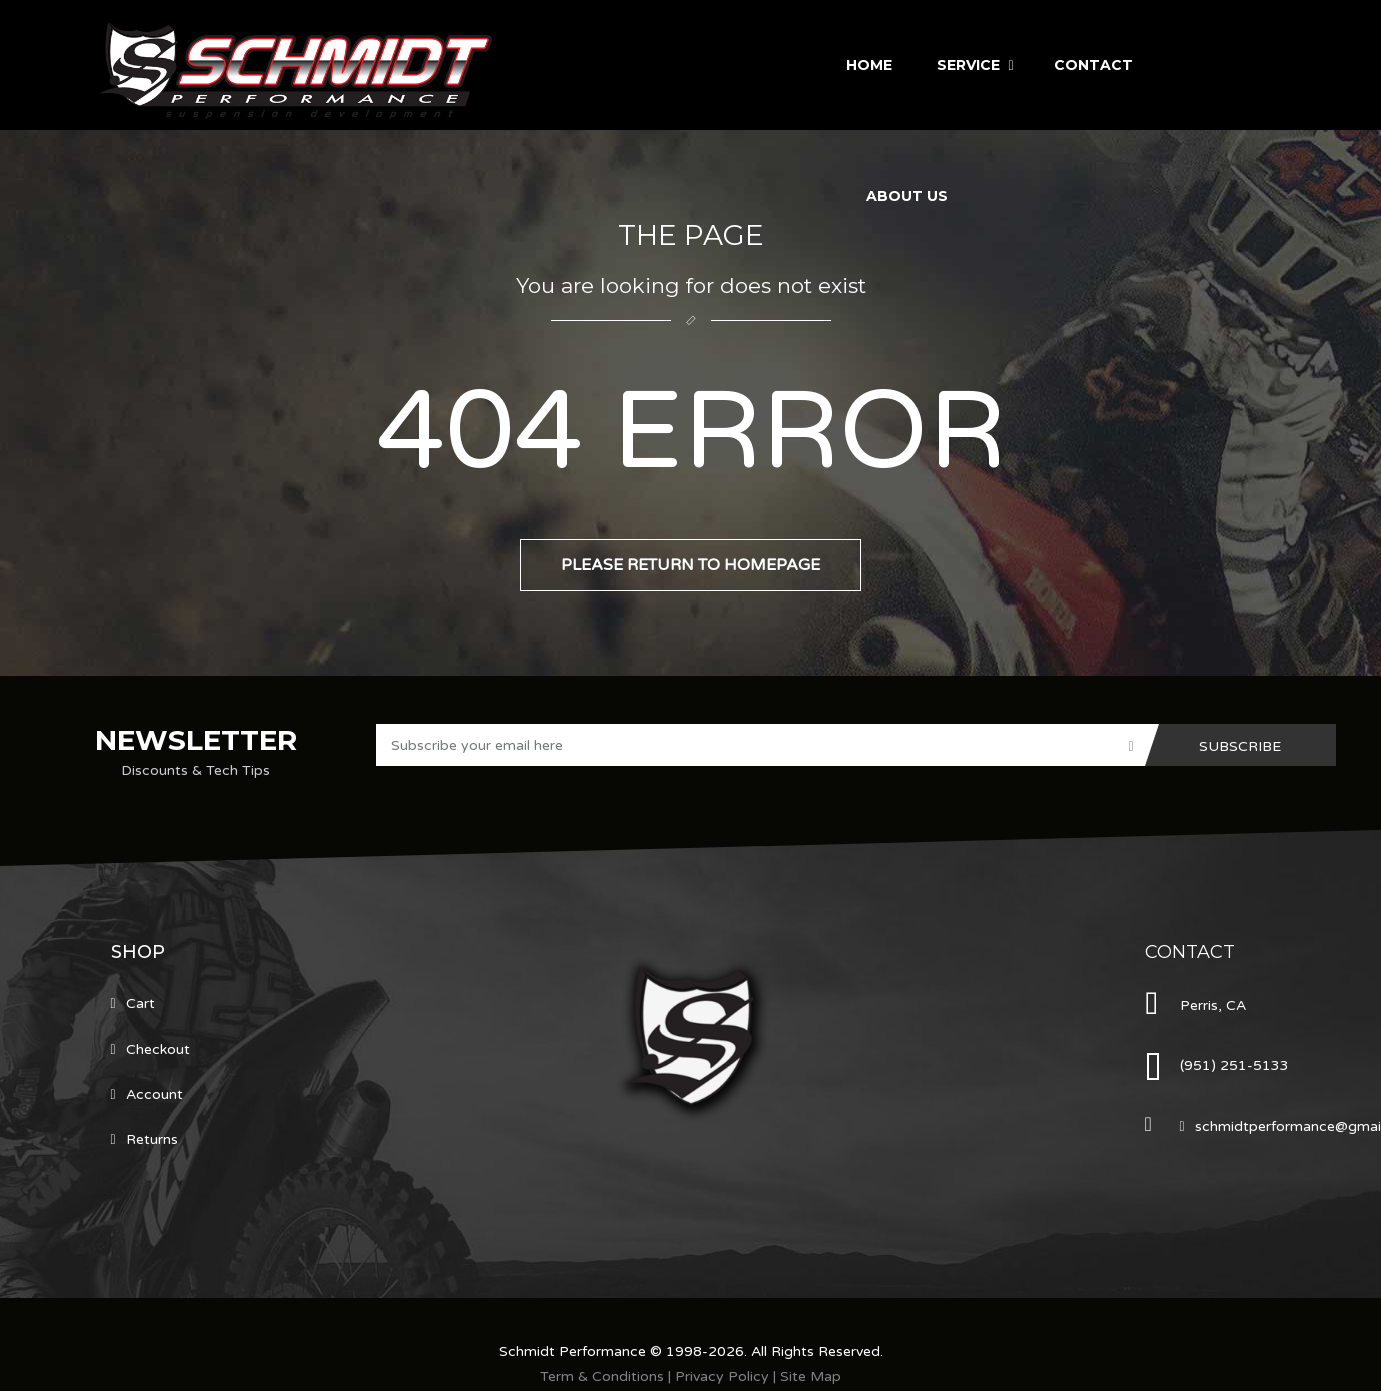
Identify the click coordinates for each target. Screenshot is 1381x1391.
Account (154, 1094)
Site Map (810, 1376)
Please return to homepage (690, 565)
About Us (907, 196)
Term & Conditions (602, 1376)
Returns (152, 1139)
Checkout (158, 1049)
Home (869, 65)
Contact (1093, 65)
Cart (140, 1003)
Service (968, 65)
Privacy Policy (722, 1376)
